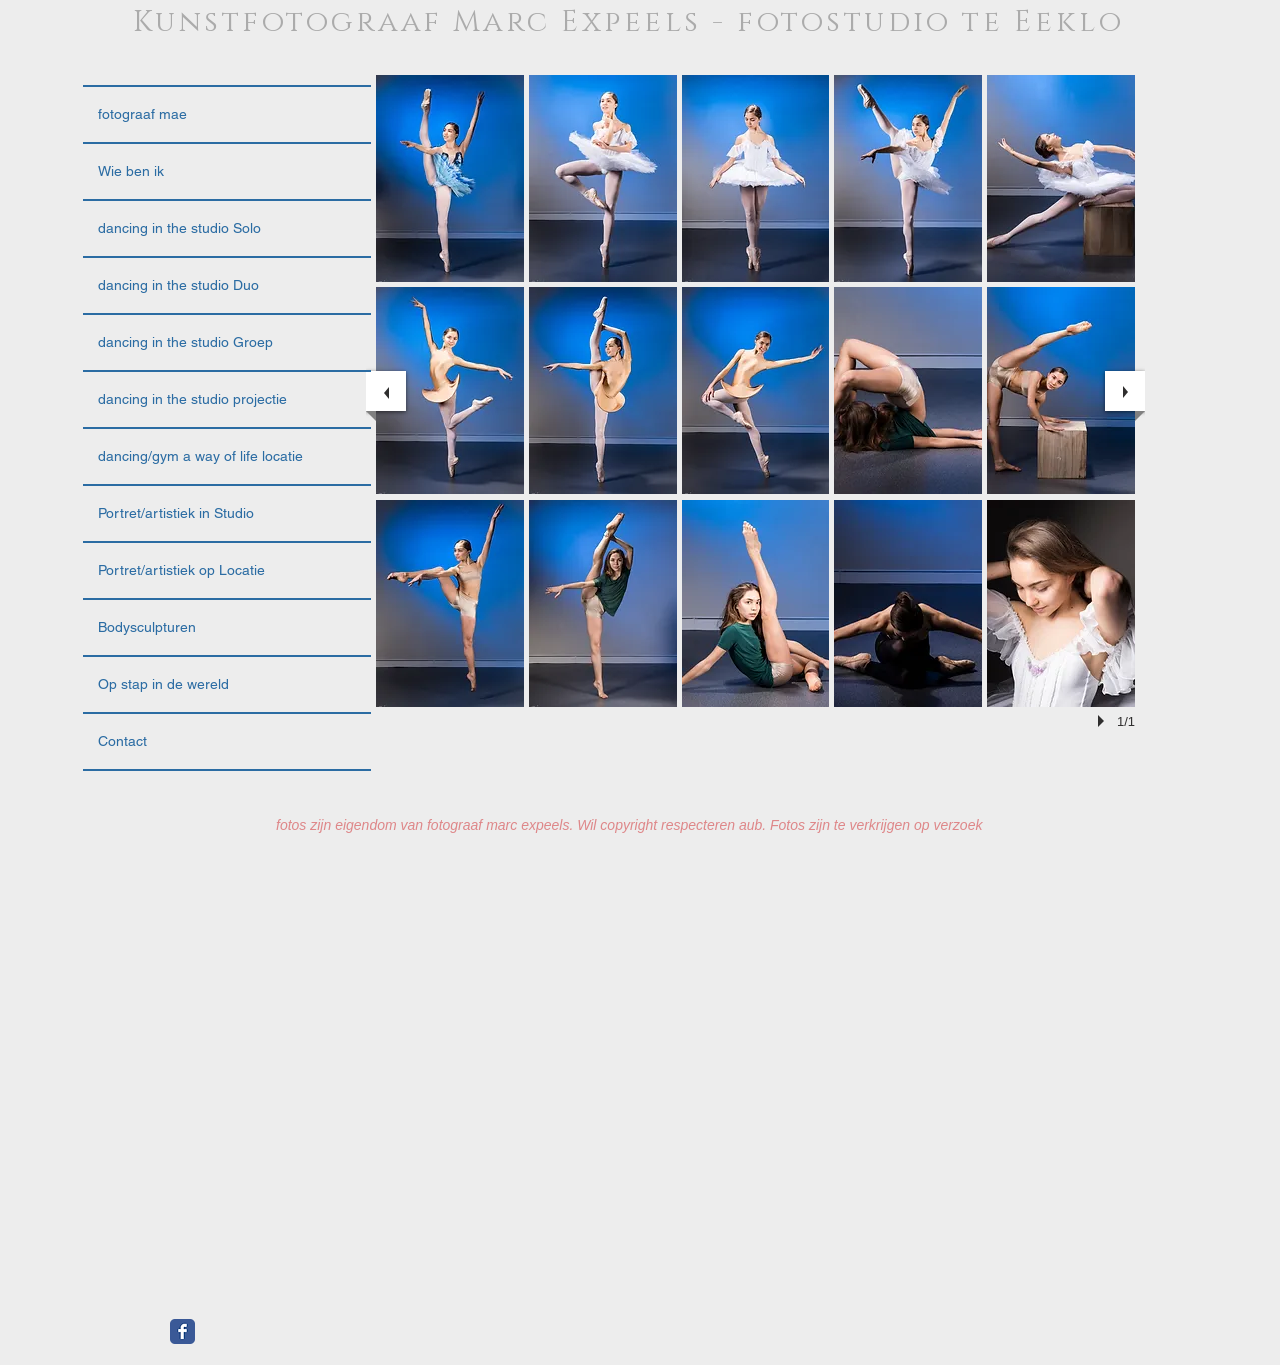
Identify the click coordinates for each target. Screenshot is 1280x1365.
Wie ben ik (131, 171)
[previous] (386, 391)
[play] (1104, 721)
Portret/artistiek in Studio (176, 513)
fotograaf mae (142, 114)
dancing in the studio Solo (179, 228)
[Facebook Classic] (182, 1331)
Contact (122, 741)
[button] (450, 178)
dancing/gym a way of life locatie (200, 456)
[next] (1125, 391)
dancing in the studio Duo (178, 285)
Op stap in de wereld (163, 684)
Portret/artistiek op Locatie (181, 570)
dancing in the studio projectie (192, 399)
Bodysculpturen (147, 627)
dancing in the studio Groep (185, 342)
